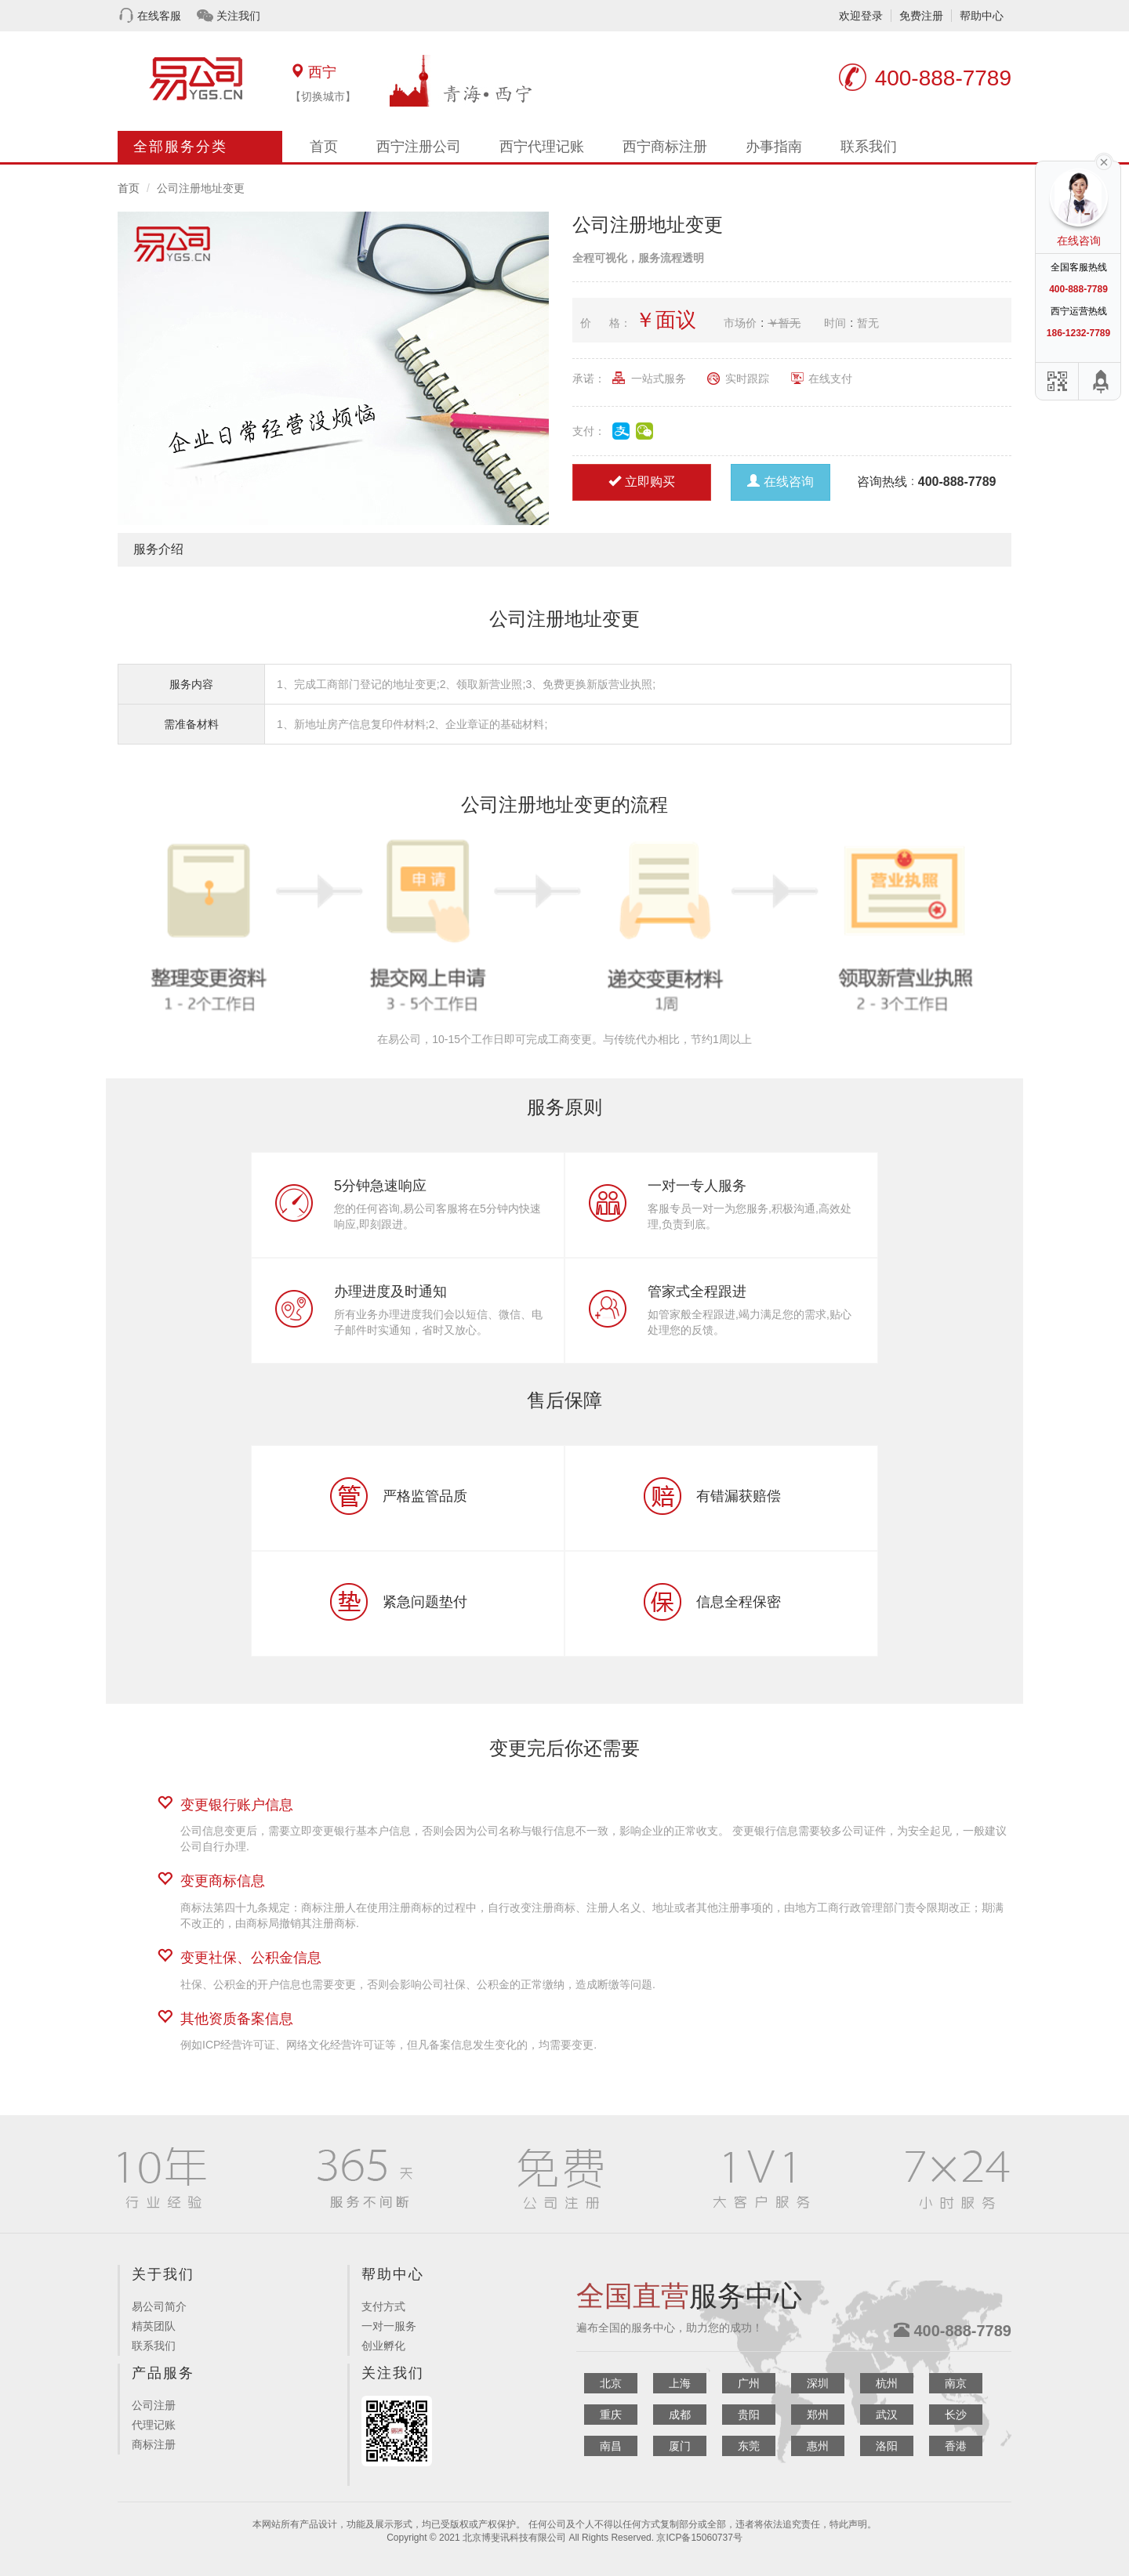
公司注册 (154, 2405)
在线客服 (159, 15)
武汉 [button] (887, 2414)
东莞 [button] (749, 2446)
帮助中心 (982, 15)
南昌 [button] (611, 2446)
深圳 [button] (818, 2383)
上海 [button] (680, 2383)
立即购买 (641, 481)
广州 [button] (749, 2383)
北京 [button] (611, 2383)
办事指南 (774, 146)
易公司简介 (159, 2306)
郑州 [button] (818, 2414)
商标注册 (154, 2444)
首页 (324, 146)
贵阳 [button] (749, 2414)
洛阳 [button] (887, 2446)
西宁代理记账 (541, 146)
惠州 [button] (818, 2446)
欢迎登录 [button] (861, 15)
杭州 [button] (887, 2383)
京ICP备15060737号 (699, 2537)
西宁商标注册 (665, 146)
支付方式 (383, 2306)
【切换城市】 (323, 96)
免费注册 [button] (921, 15)
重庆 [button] (611, 2414)
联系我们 (868, 146)
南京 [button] (956, 2383)
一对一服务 (388, 2326)
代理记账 (154, 2424)
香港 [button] (956, 2446)
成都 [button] (680, 2414)
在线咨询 (780, 481)
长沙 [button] (956, 2414)
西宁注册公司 (418, 146)
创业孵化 (383, 2345)
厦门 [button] (680, 2446)
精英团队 (154, 2326)
